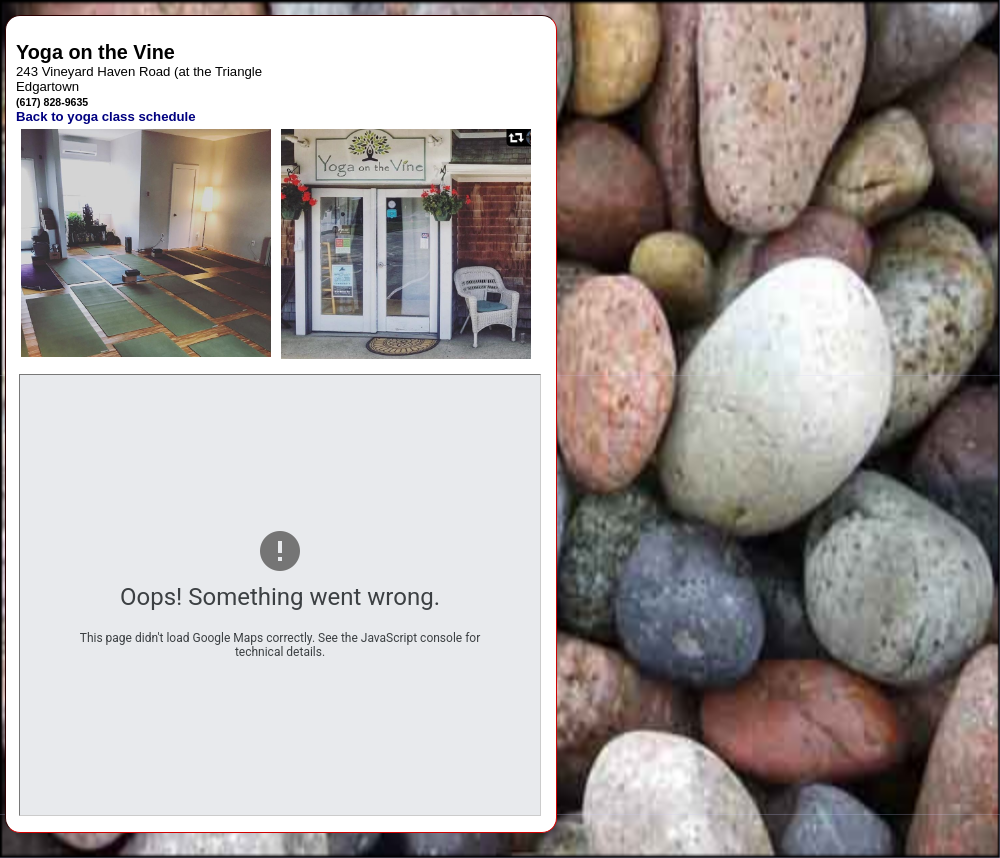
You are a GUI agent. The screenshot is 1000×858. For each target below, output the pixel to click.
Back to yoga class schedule (106, 116)
